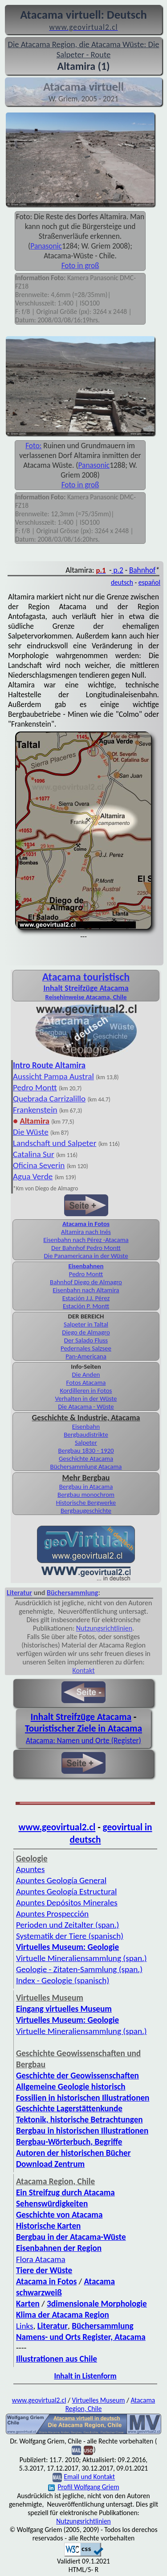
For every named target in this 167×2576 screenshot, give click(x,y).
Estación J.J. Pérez (86, 1298)
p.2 (117, 570)
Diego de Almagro (86, 1332)
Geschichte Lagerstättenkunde (69, 2108)
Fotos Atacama (86, 1382)
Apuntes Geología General (61, 1880)
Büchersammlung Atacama (86, 1467)
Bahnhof (142, 570)
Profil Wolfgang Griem (83, 2487)
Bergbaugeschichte (86, 1511)
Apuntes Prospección (52, 1914)
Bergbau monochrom (85, 1495)
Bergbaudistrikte (86, 1435)
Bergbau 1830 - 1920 (86, 1451)
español (149, 582)
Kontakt (83, 1670)
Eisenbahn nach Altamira (86, 1290)
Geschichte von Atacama (59, 2215)
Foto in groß (80, 265)
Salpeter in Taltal (86, 1324)
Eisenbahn (86, 1427)
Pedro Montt (35, 1087)
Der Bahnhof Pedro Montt (86, 1248)
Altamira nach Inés (86, 1232)
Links (24, 2326)
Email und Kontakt (89, 2477)
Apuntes (30, 1869)
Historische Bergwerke (86, 1503)
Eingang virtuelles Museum (64, 2009)
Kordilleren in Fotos (86, 1390)
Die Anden (86, 1374)
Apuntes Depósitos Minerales (67, 1902)
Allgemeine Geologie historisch (71, 2087)
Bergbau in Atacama (86, 1487)
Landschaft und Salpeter (54, 1143)
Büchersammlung (72, 1592)
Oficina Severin (39, 1165)
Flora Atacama (40, 2259)
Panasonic (46, 246)
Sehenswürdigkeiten (52, 2203)
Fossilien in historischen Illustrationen (82, 2098)
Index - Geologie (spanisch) (62, 1980)
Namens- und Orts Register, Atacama (81, 2337)
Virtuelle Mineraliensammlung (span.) (81, 1958)
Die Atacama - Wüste (86, 1407)
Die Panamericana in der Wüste (86, 1256)
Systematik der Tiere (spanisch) (69, 1936)
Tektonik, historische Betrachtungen (79, 2119)
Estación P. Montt (86, 1306)
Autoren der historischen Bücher (73, 2153)
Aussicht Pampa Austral (53, 1076)
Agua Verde (33, 1176)
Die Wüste (31, 1132)
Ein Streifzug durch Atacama (65, 2192)
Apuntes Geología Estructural (66, 1891)
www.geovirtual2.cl (56, 1827)
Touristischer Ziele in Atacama (83, 1728)
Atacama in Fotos (86, 1224)
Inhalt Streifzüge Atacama (85, 988)
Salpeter (86, 1443)
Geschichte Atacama (86, 1459)
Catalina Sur (33, 1154)
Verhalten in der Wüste (86, 1398)
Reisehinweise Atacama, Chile (86, 997)
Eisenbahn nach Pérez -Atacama (85, 1240)
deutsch (122, 582)
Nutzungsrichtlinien (104, 1628)
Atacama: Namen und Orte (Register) (83, 1740)
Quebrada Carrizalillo (49, 1098)
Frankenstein (35, 1110)
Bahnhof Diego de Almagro (86, 1282)
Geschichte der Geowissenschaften (77, 2075)
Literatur (19, 1592)
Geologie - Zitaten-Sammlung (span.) (79, 1969)
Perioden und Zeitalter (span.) (67, 1925)
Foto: (33, 445)
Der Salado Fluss (86, 1340)
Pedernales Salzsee (86, 1348)
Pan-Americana (85, 1356)
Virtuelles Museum (98, 2400)
